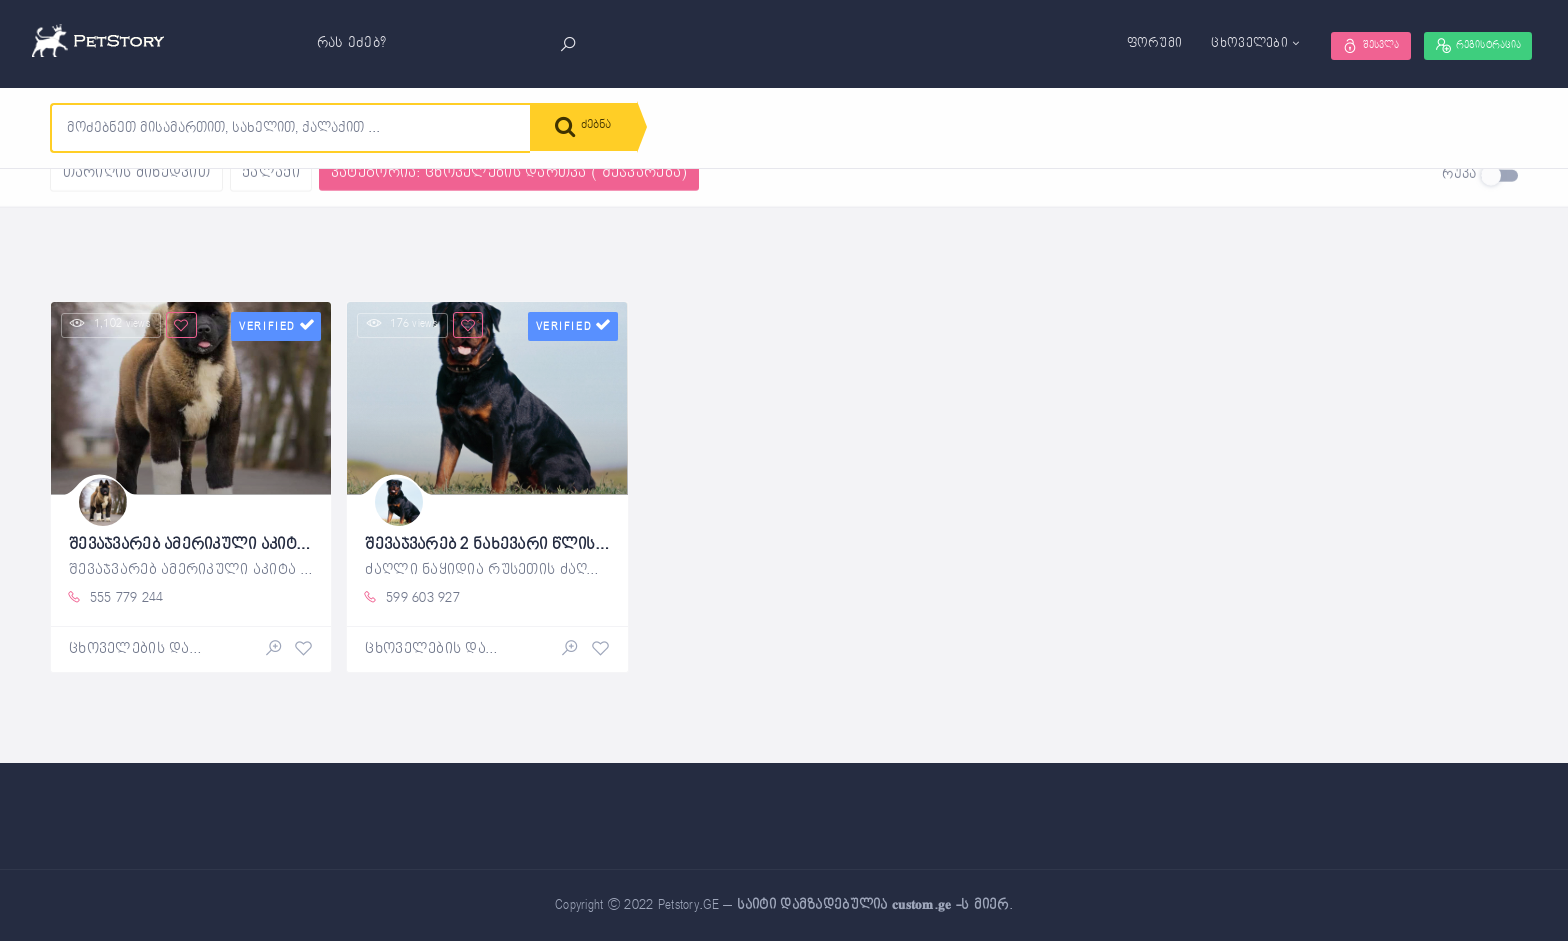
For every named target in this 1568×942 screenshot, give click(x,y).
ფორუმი (1111, 43)
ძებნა (590, 130)
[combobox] (291, 128)
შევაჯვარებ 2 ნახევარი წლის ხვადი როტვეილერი (577, 543)
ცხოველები (1206, 43)
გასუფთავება (263, 186)
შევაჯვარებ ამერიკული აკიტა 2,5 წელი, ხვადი (265, 543)
